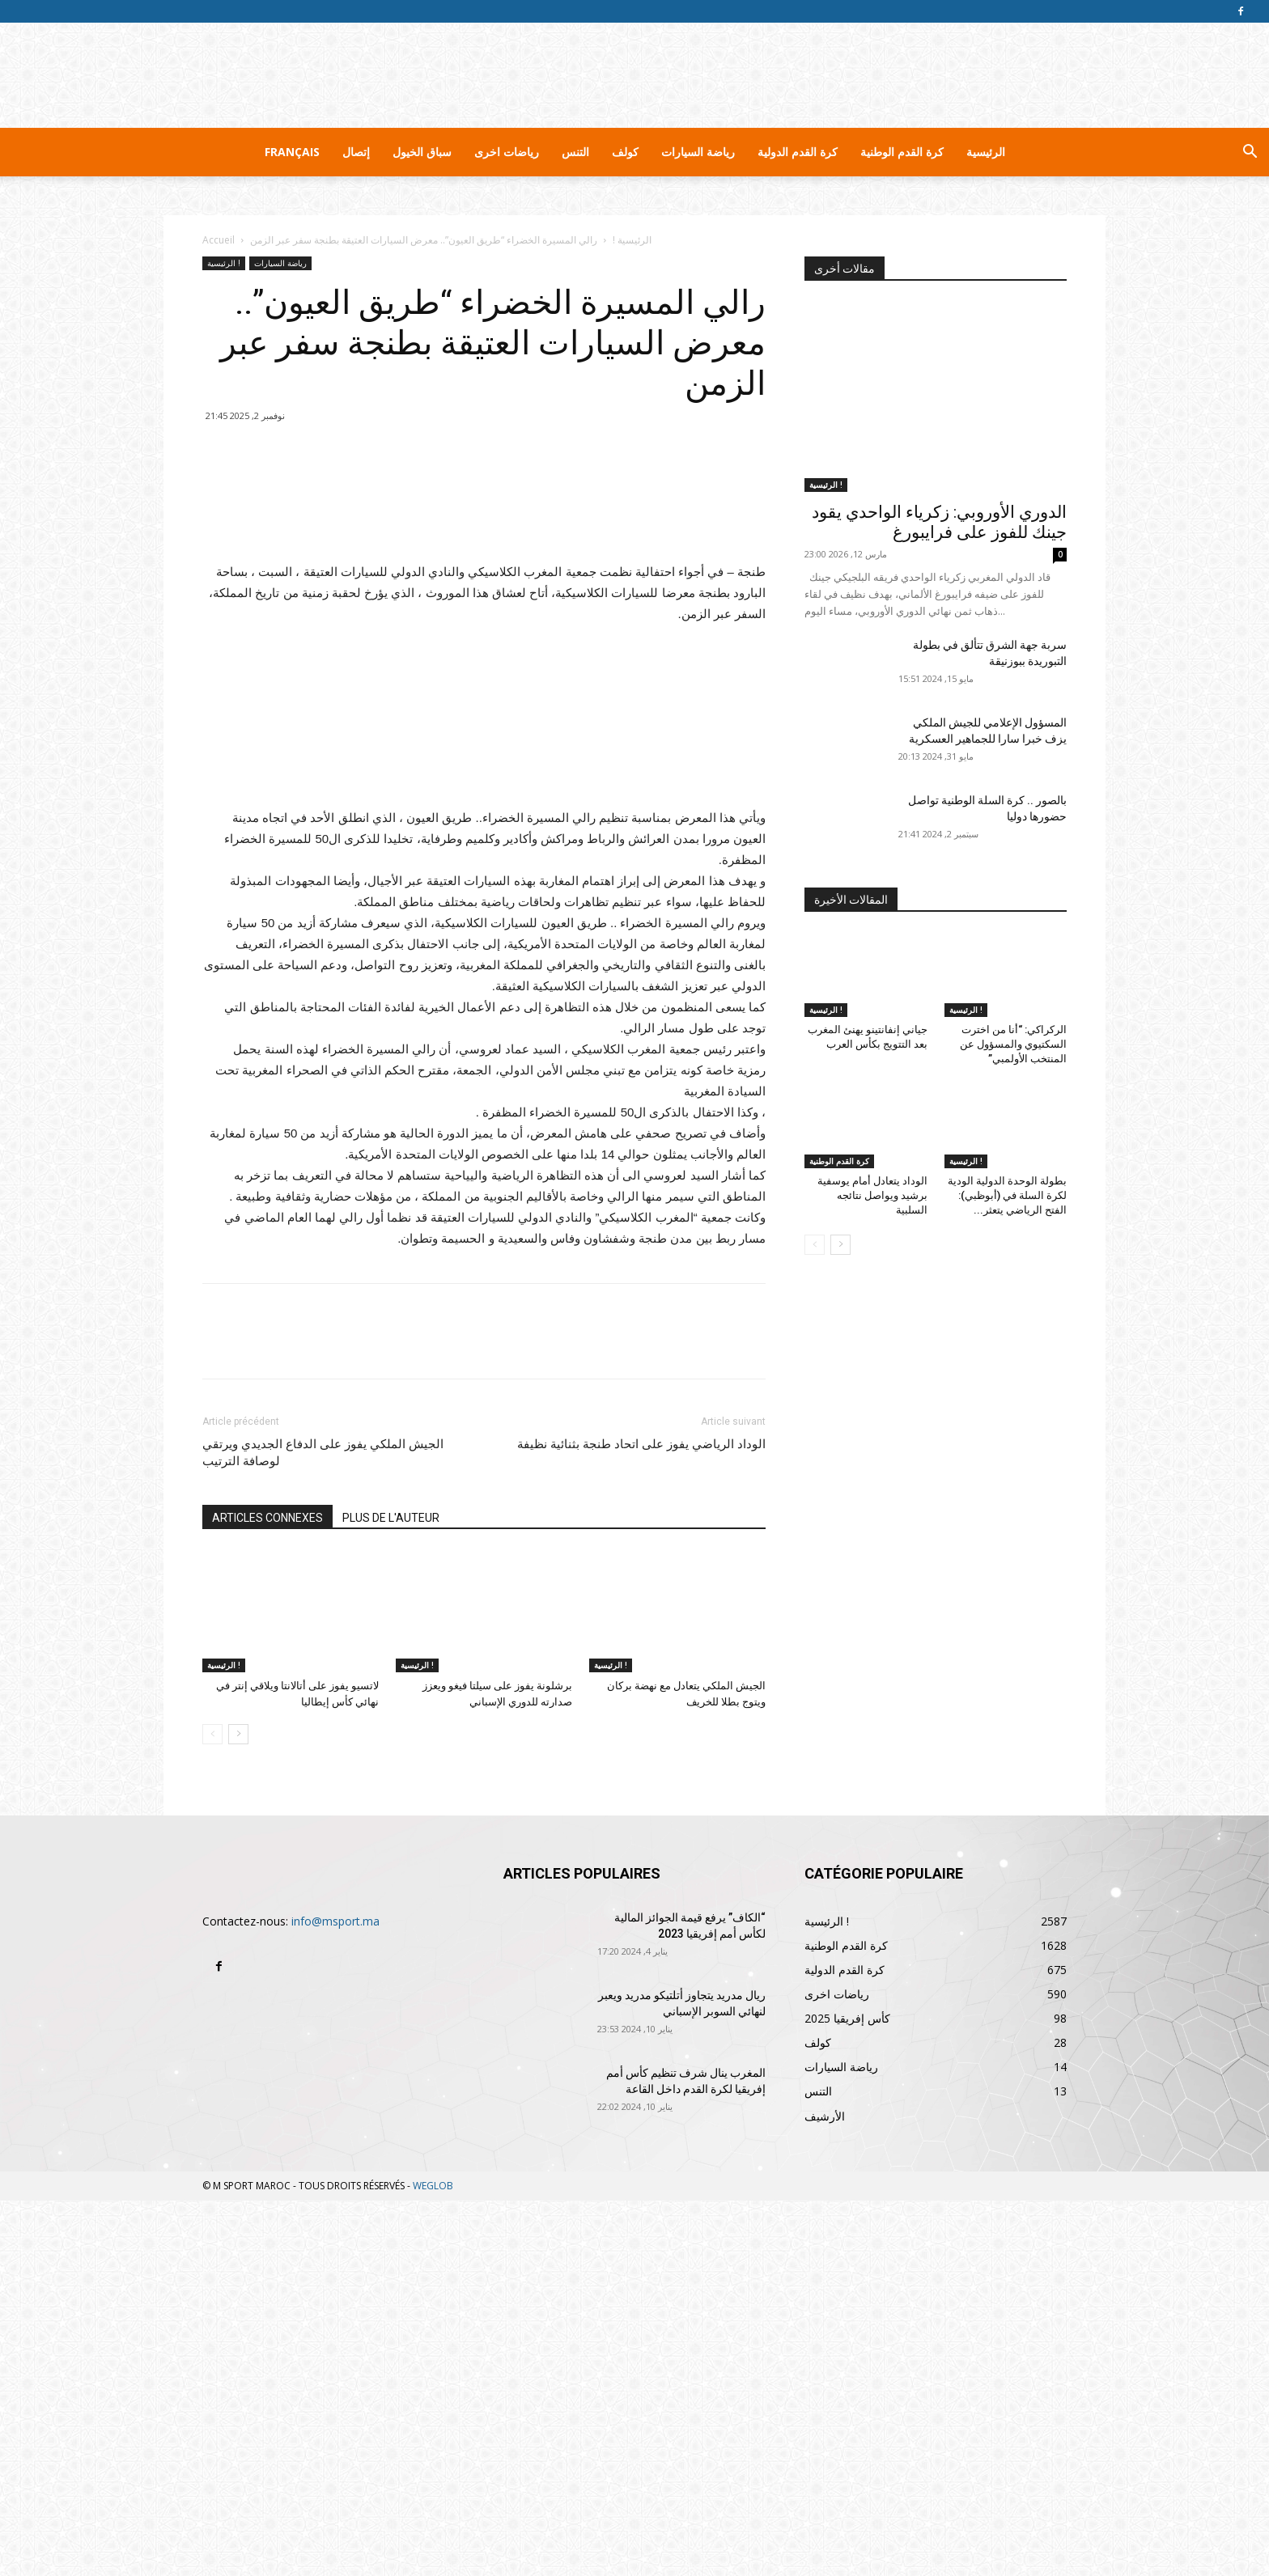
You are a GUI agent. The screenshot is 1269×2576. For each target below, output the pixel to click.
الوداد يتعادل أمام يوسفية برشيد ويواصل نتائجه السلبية (872, 1195)
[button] (1249, 153)
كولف (625, 151)
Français (292, 151)
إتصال (356, 151)
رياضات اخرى (506, 151)
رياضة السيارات (698, 151)
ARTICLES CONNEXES (267, 1893)
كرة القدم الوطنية (902, 151)
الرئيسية (985, 151)
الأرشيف (824, 2491)
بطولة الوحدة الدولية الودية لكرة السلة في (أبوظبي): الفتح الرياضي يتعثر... (1007, 1195)
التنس (575, 151)
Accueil (218, 240)
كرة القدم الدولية (798, 151)
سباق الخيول (422, 151)
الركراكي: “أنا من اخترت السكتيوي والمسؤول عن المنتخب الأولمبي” (1013, 1044)
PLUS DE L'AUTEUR (390, 1893)
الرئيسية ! (632, 240)
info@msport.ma (335, 2296)
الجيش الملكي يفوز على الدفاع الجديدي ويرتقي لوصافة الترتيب (323, 1828)
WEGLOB (433, 2561)
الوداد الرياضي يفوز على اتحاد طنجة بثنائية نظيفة (641, 1819)
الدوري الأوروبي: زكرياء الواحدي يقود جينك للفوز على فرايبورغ (939, 522)
